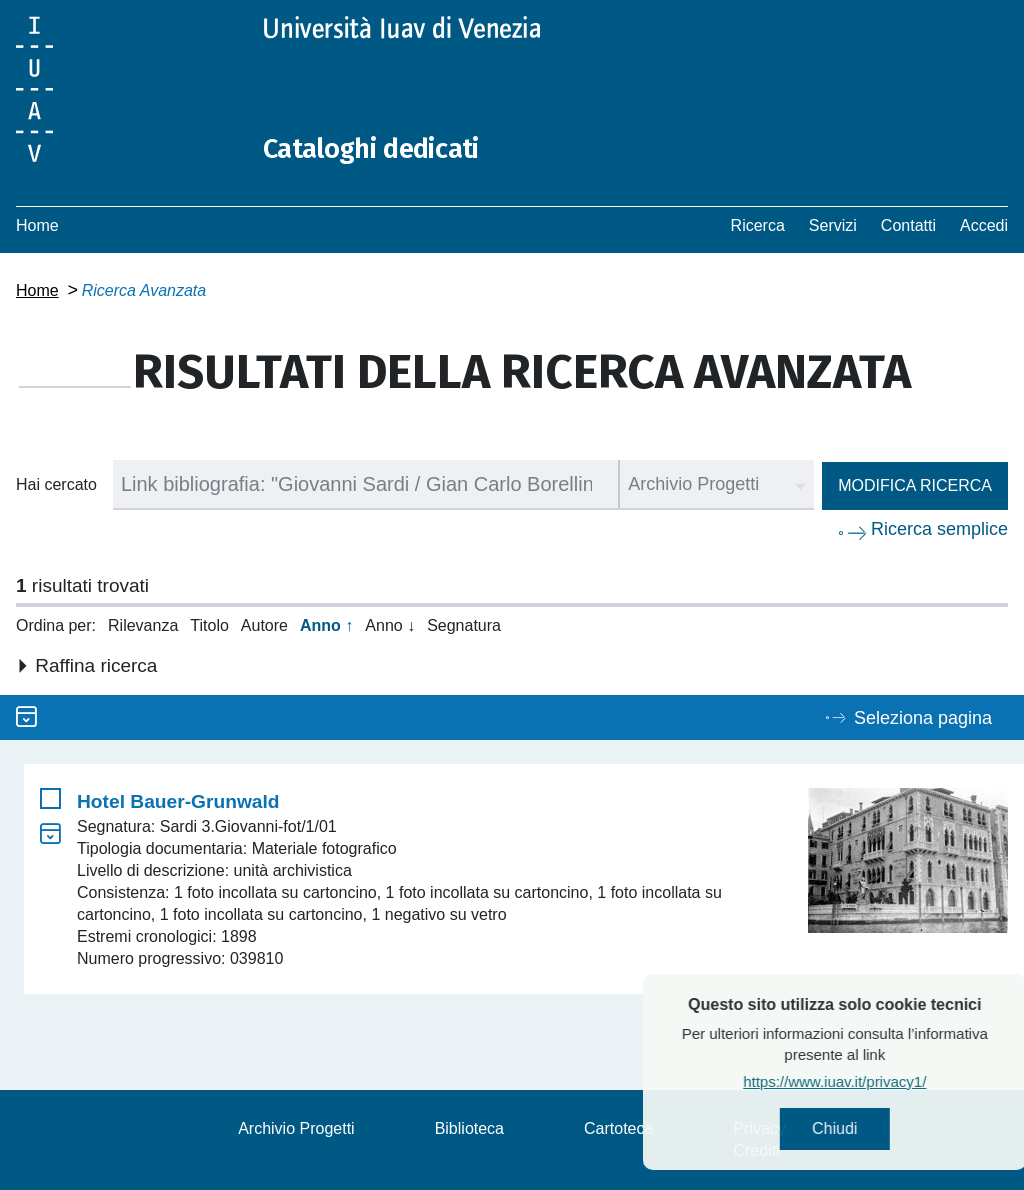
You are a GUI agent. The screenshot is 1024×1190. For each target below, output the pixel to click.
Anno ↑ (326, 625)
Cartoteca (618, 1128)
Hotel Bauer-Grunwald (178, 801)
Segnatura (464, 625)
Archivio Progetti (296, 1128)
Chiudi (879, 1130)
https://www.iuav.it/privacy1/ (879, 1084)
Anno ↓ (390, 625)
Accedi (984, 225)
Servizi (833, 225)
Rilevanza (143, 625)
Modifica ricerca (915, 485)
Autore (264, 625)
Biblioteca (469, 1128)
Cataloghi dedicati (383, 148)
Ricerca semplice (939, 529)
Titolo (209, 625)
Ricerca (758, 225)
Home (37, 225)
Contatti (908, 225)
